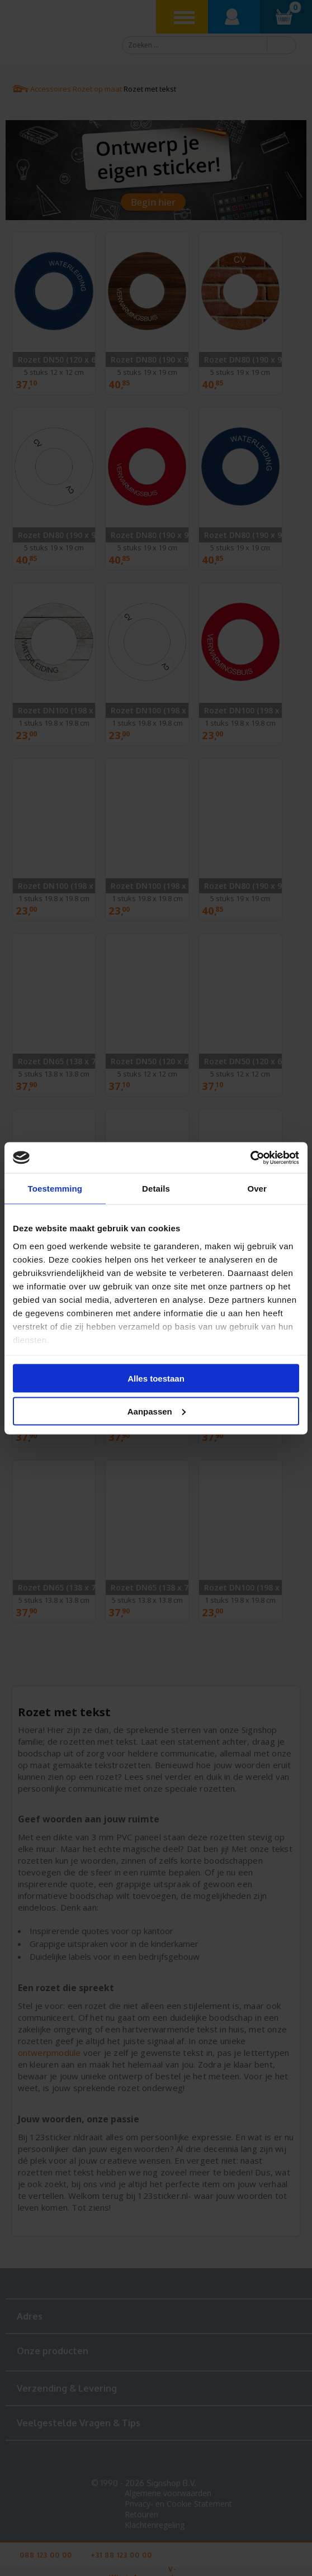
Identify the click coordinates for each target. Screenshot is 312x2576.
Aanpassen (156, 1411)
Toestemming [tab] (55, 1188)
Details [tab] (156, 1188)
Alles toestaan (156, 1378)
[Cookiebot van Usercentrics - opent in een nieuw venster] (250, 1157)
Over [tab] (257, 1188)
